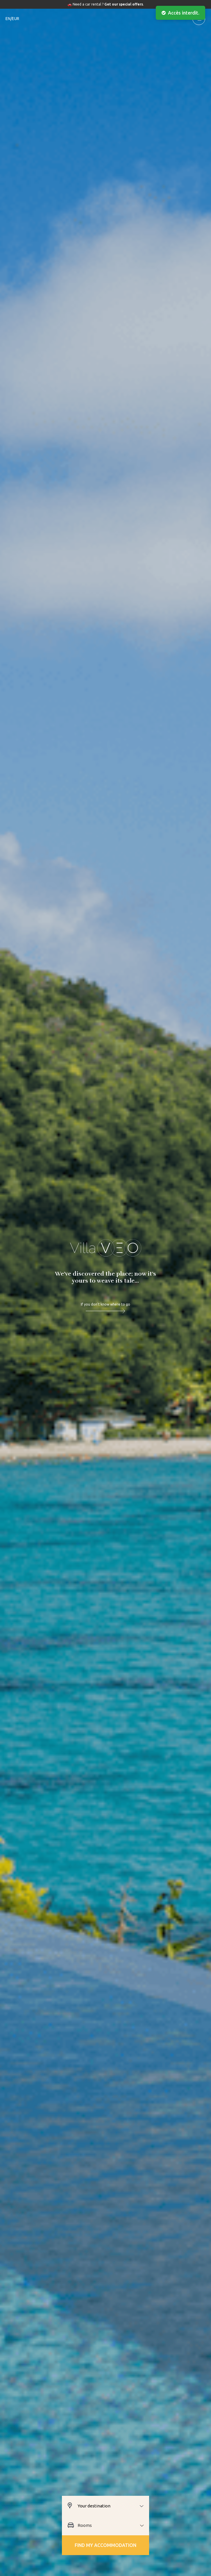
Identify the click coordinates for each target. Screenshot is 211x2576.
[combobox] (113, 2506)
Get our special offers (123, 4)
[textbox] (113, 2506)
